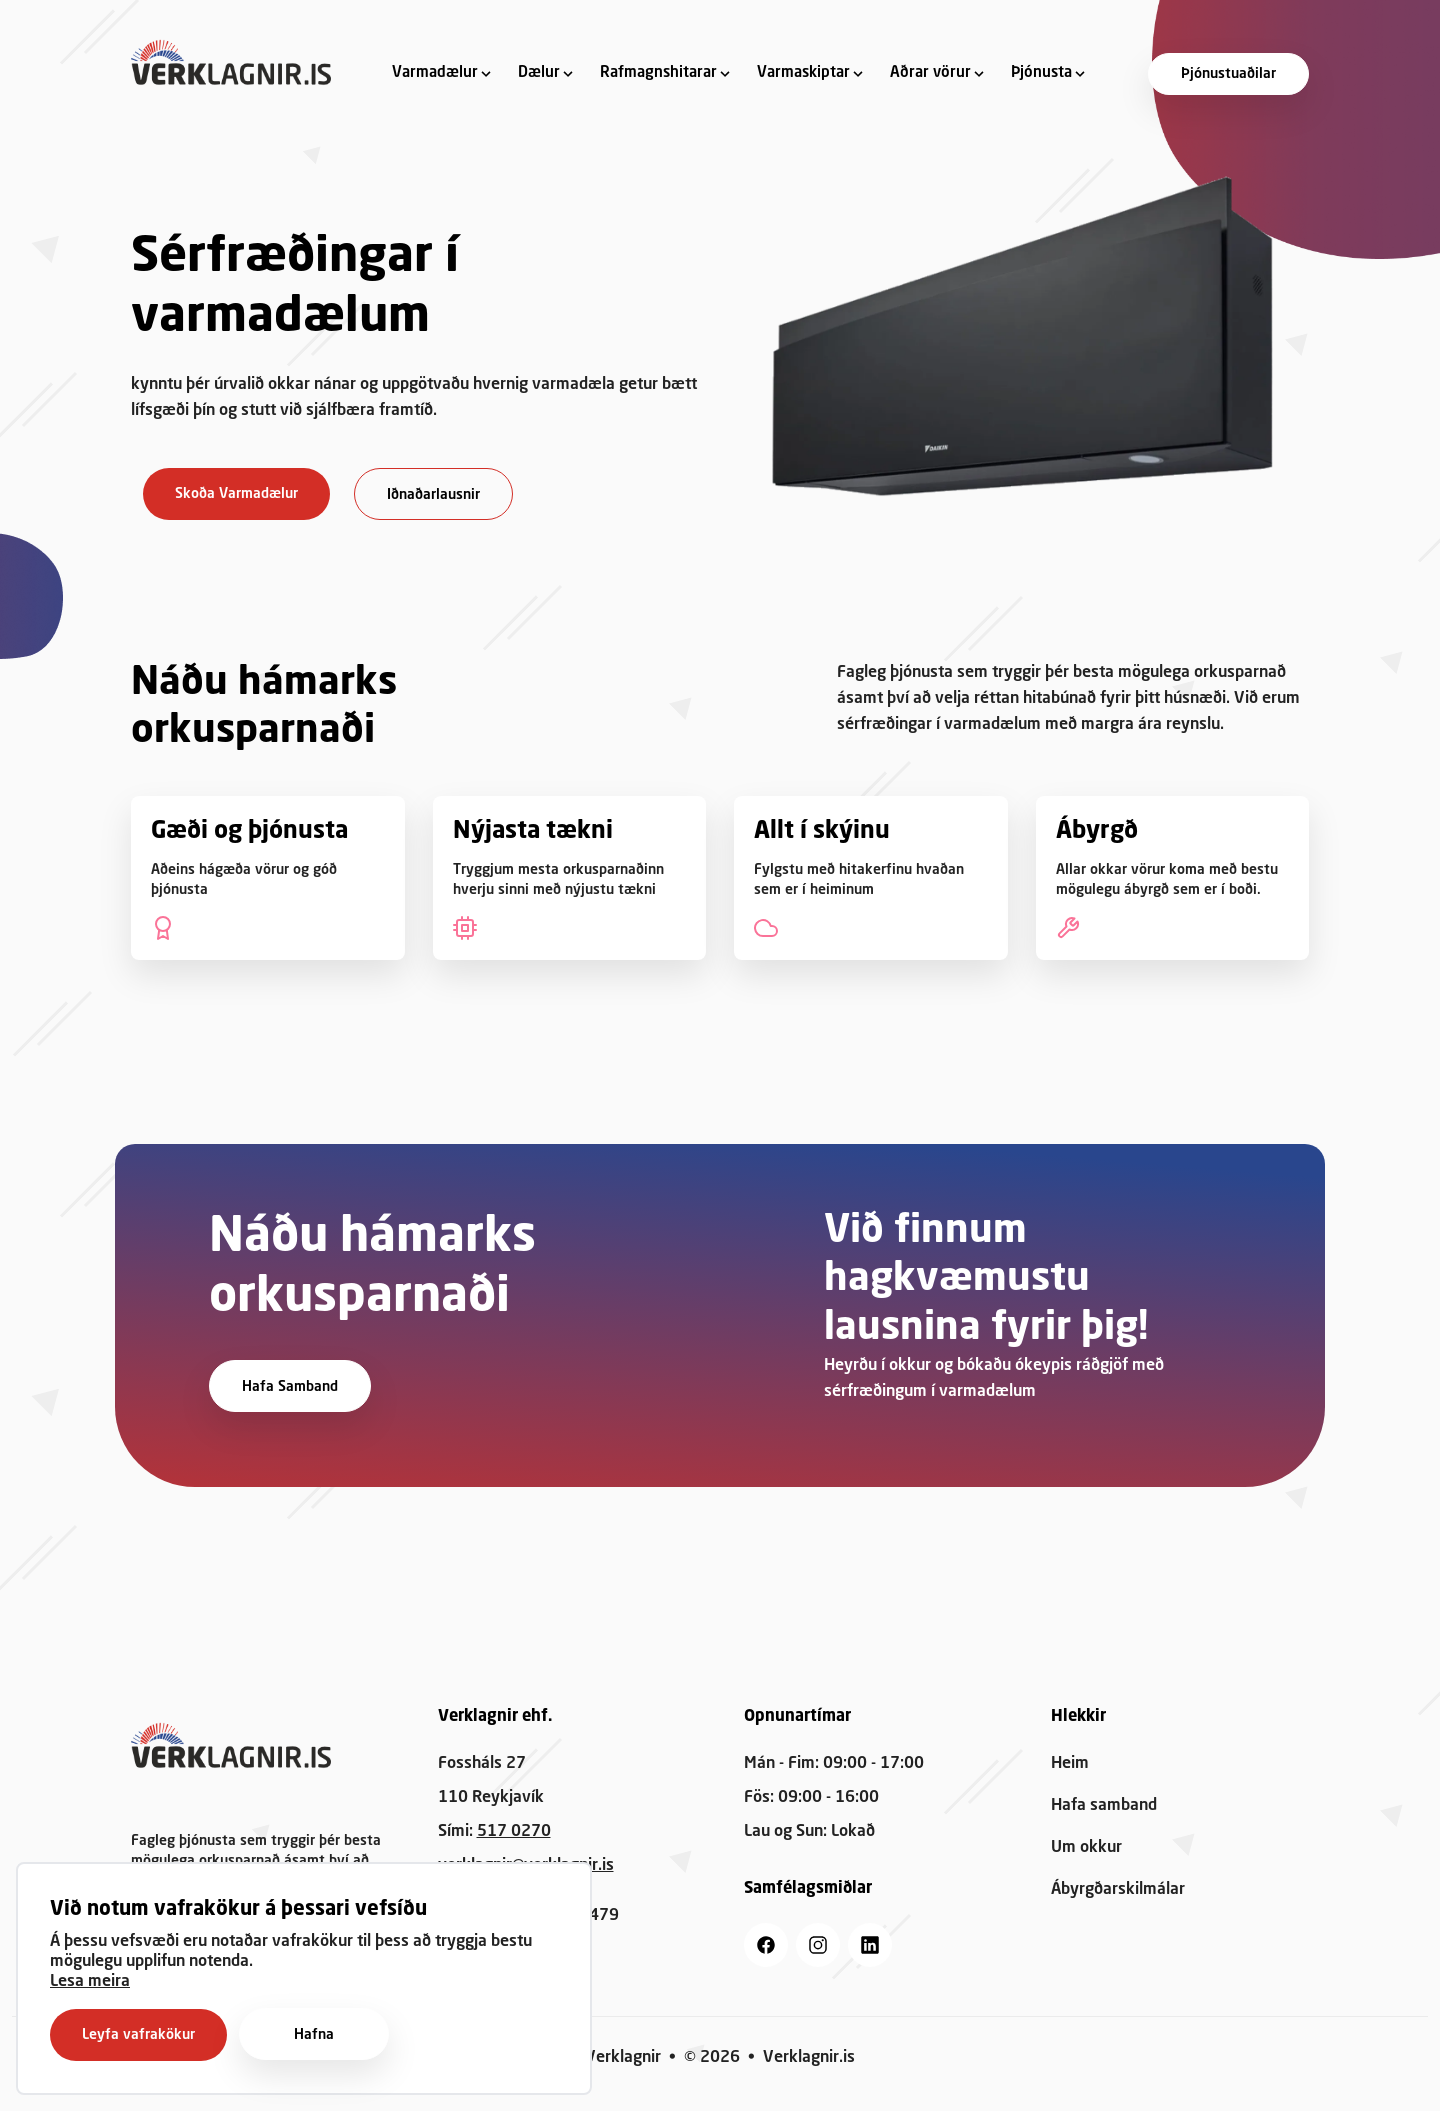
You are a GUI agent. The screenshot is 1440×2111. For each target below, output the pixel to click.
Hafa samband (290, 1387)
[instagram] (818, 1945)
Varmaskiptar (803, 73)
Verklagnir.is (809, 2058)
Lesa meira (90, 1982)
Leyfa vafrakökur (138, 2035)
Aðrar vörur (930, 73)
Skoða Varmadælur (236, 494)
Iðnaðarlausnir (433, 495)
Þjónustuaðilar (1228, 74)
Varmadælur (435, 73)
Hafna (314, 2035)
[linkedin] (870, 1945)
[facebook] (766, 1945)
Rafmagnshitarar (658, 73)
